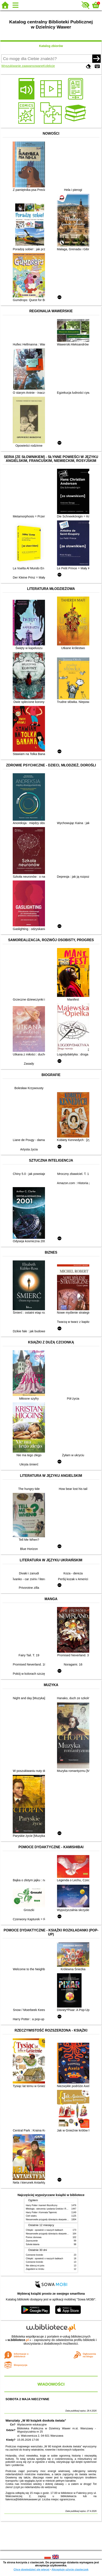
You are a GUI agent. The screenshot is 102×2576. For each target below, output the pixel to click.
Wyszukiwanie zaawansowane (22, 66)
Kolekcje (49, 66)
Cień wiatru (31, 2216)
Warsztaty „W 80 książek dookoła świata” (35, 2420)
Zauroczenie (32, 2241)
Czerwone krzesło (34, 2255)
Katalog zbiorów (51, 46)
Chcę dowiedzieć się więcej (31, 2569)
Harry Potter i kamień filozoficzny (41, 2205)
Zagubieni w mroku (35, 2269)
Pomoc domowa (33, 2237)
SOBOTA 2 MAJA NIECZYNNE (27, 2399)
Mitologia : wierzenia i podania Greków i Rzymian (49, 2209)
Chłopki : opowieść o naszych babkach (44, 2230)
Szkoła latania (32, 2244)
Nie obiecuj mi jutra (35, 2265)
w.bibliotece (18, 2340)
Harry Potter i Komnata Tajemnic (41, 2212)
